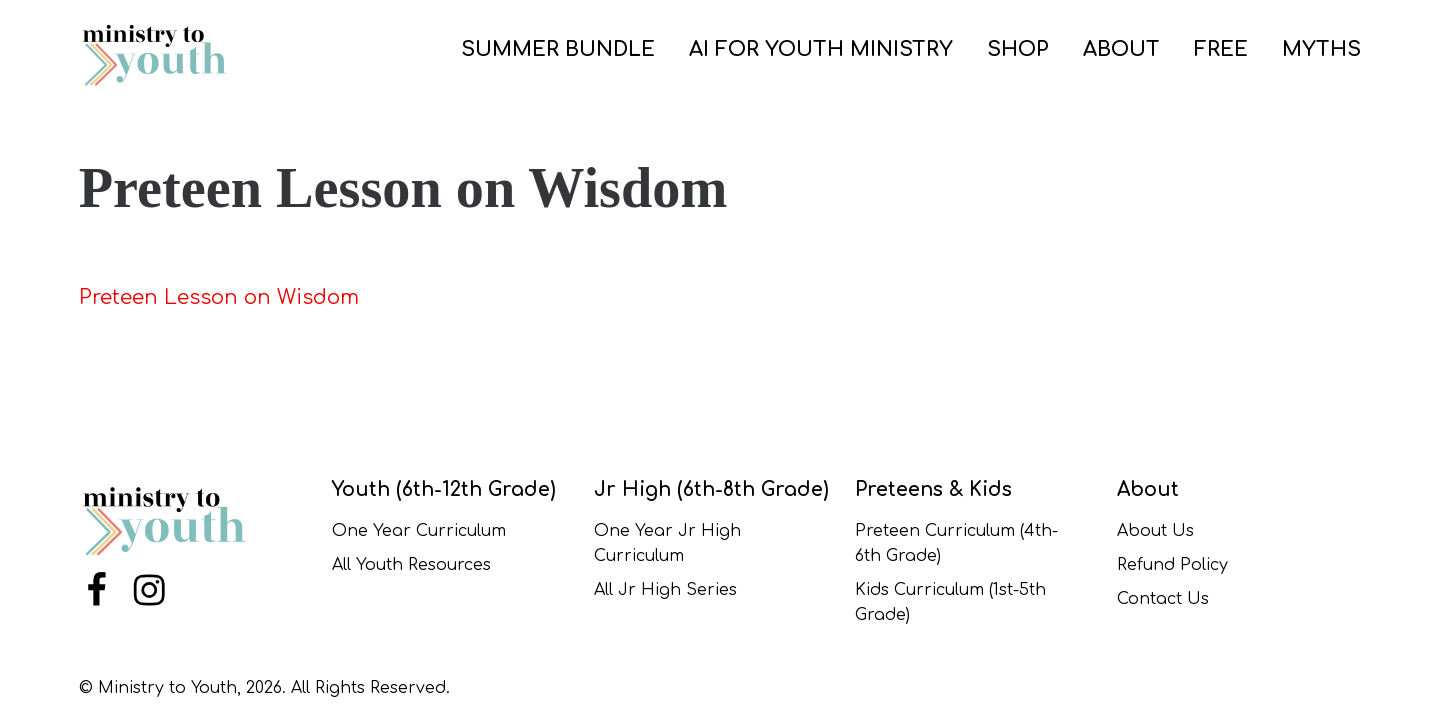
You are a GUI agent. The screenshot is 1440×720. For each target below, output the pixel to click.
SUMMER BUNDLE (558, 49)
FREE (1221, 49)
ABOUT (1121, 49)
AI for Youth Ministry (821, 49)
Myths (1321, 49)
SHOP (1018, 49)
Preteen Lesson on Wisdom (219, 297)
